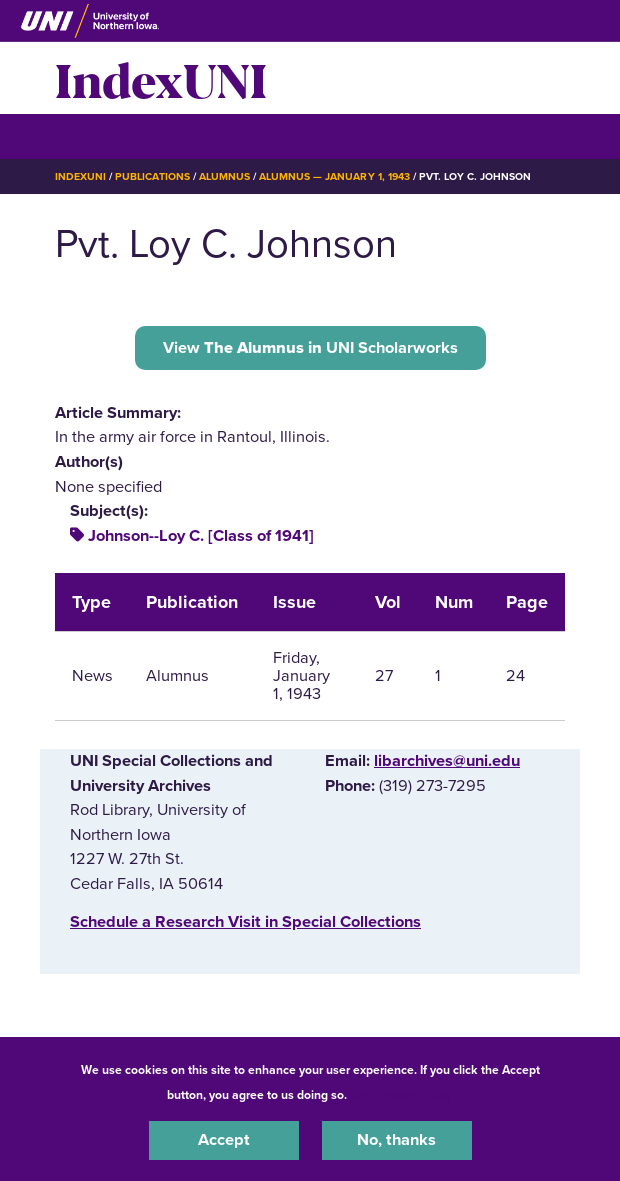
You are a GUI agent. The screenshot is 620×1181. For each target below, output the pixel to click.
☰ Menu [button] (90, 135)
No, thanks (396, 1140)
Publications (152, 176)
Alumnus (224, 176)
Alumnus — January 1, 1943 (334, 176)
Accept (224, 1140)
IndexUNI (161, 78)
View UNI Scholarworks (310, 348)
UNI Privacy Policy (403, 1095)
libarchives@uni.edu (447, 761)
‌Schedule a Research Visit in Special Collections (245, 922)
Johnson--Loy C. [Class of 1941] (201, 536)
